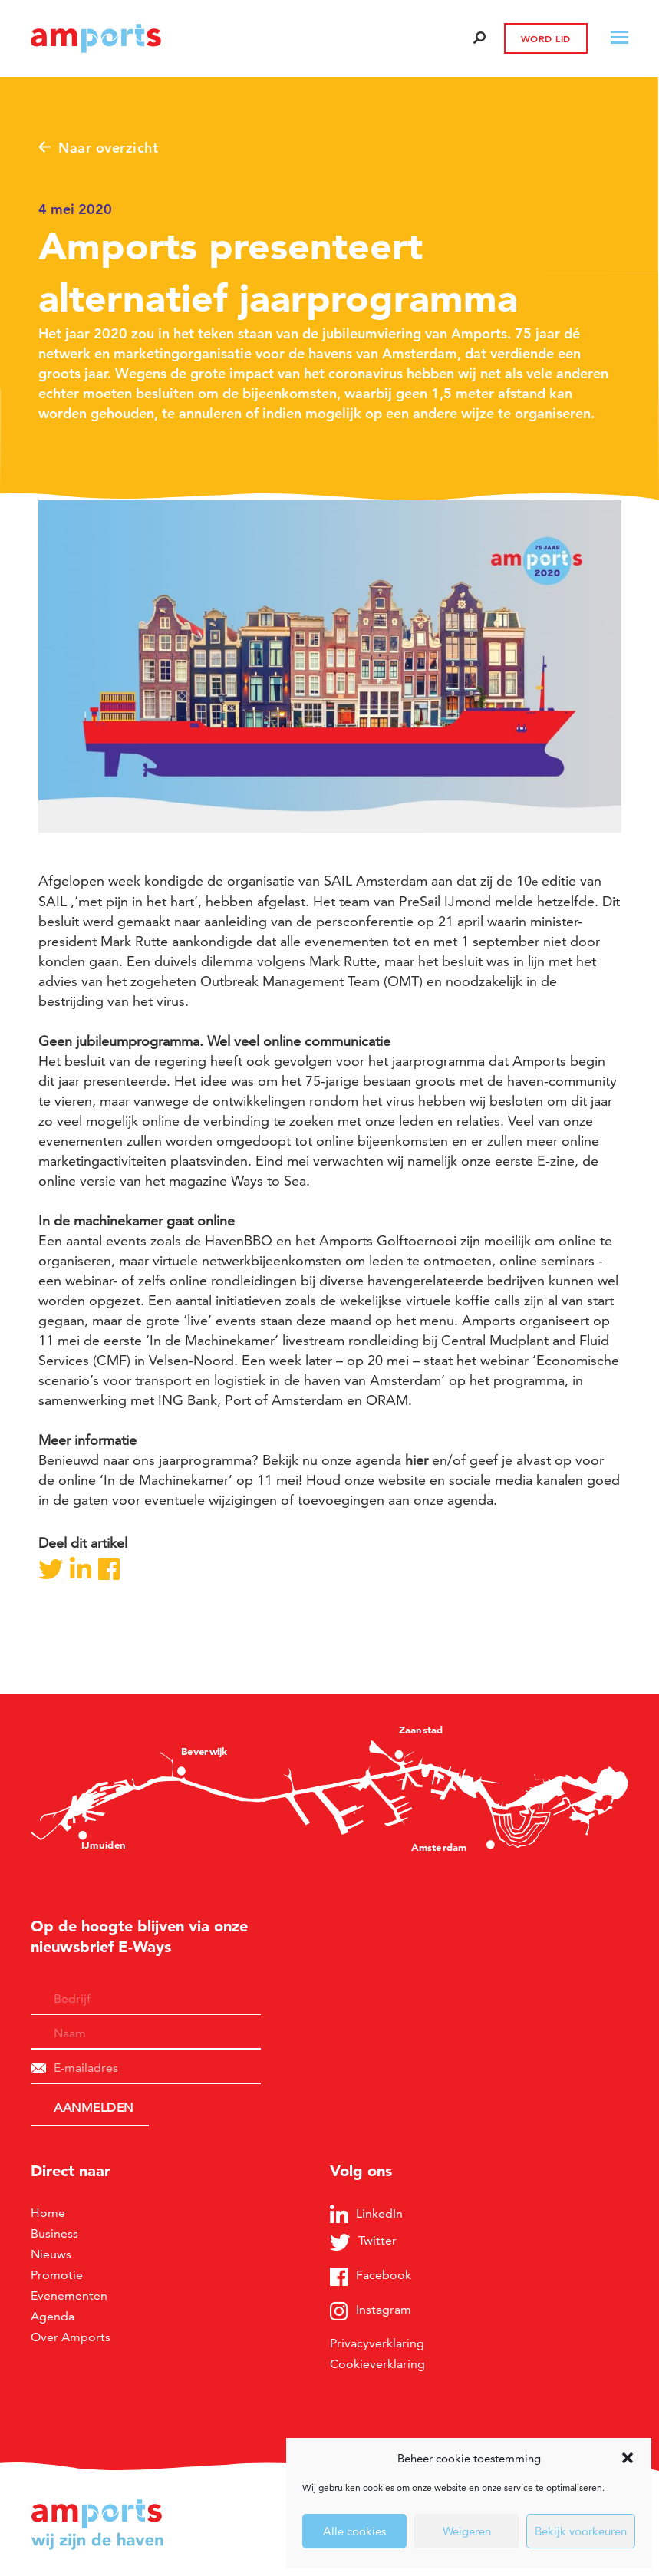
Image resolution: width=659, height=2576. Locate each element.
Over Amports (70, 2337)
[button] (627, 2458)
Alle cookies (354, 2531)
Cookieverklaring (377, 2364)
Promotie (57, 2275)
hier (416, 1460)
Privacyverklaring (377, 2343)
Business (54, 2233)
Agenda (52, 2316)
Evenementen (69, 2295)
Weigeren (467, 2531)
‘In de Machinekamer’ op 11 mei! (201, 1480)
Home (48, 2212)
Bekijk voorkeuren (581, 2531)
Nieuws (51, 2254)
